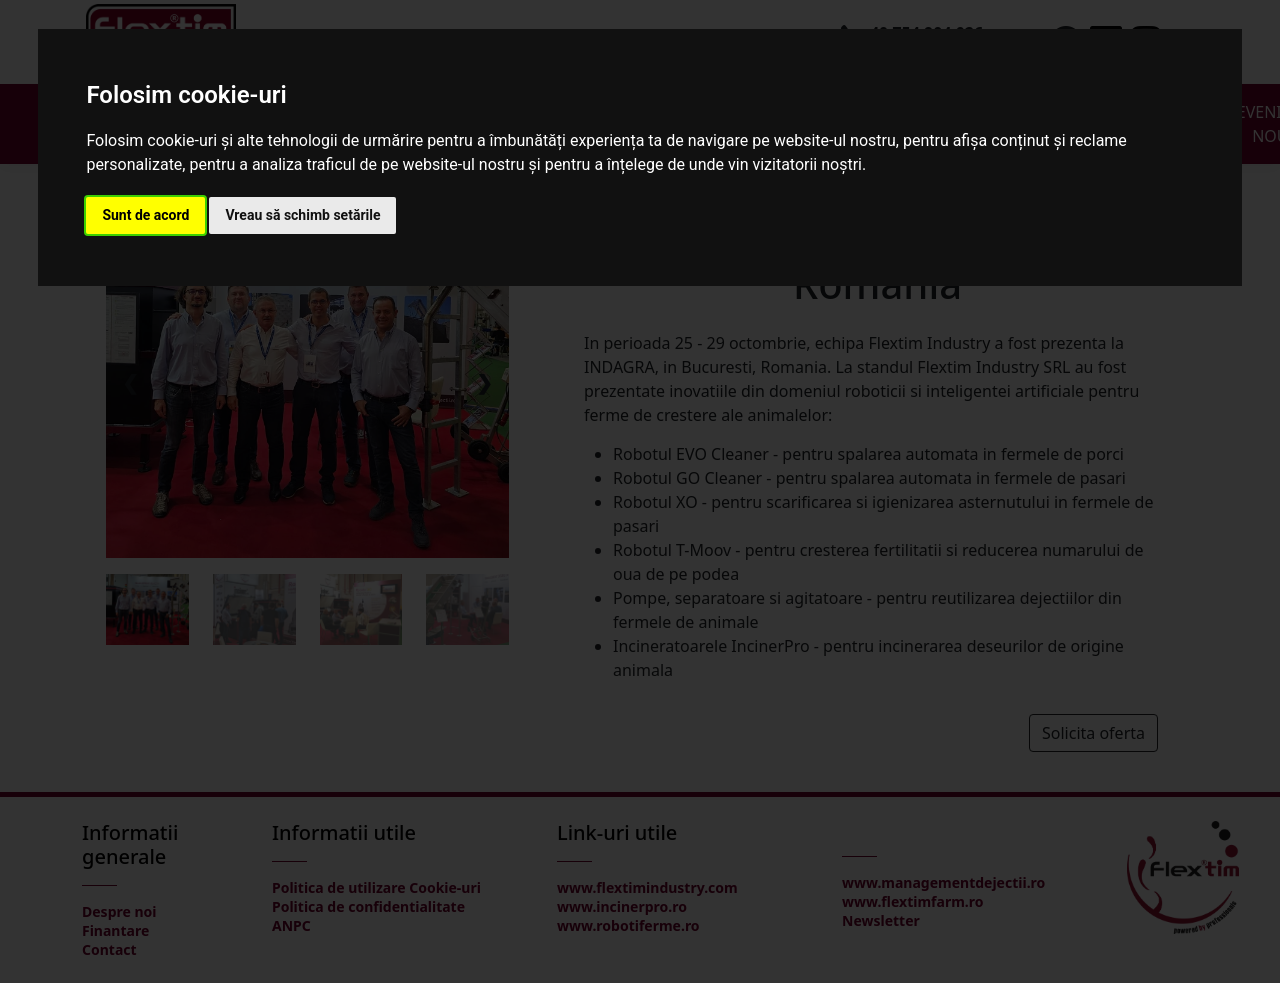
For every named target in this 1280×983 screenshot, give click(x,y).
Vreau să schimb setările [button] (302, 215)
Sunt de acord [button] (145, 215)
